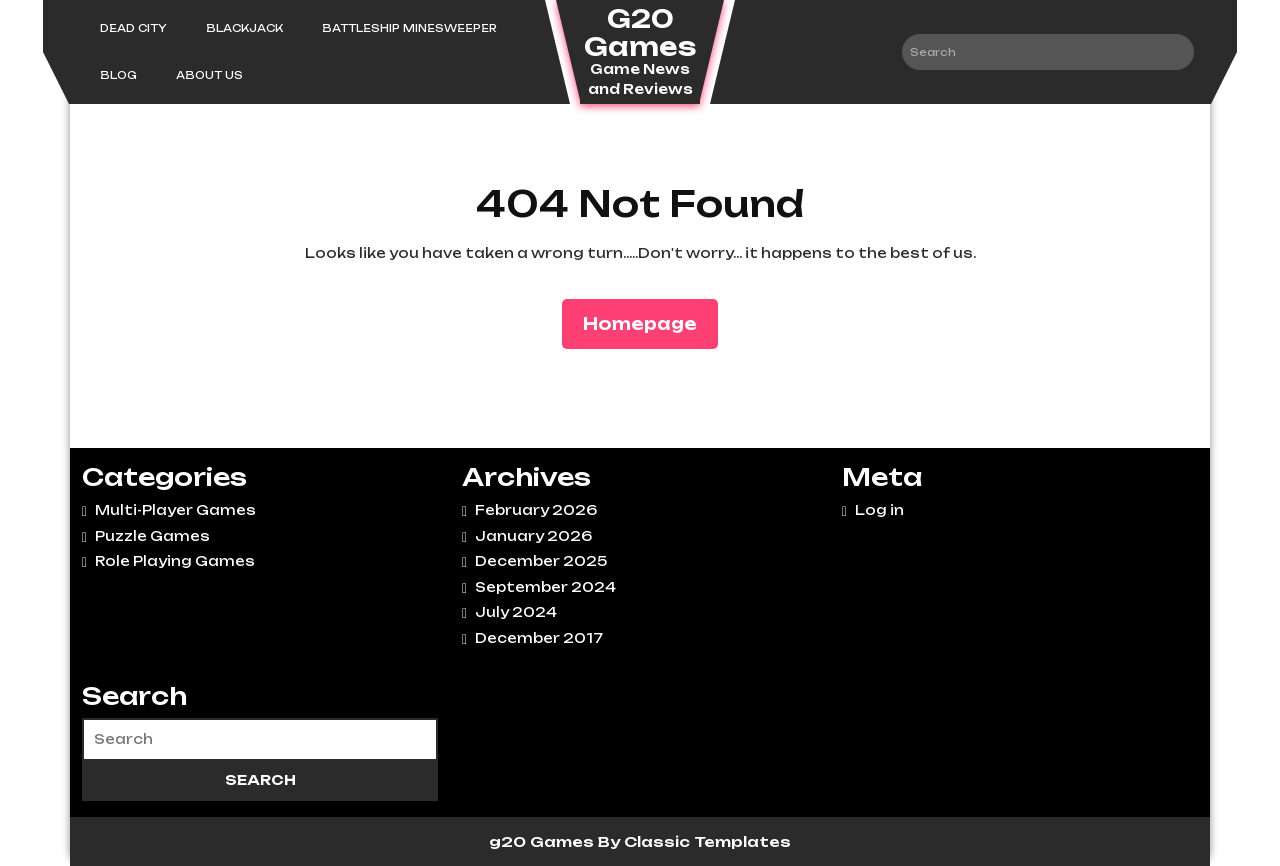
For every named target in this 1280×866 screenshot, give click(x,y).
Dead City (133, 28)
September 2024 (545, 587)
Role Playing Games (175, 561)
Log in (879, 510)
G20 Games (640, 32)
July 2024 (516, 612)
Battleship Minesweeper (409, 28)
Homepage (648, 322)
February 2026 (536, 510)
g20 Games (543, 841)
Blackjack (244, 28)
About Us (209, 75)
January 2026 (533, 536)
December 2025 (541, 561)
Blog (118, 75)
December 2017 (539, 638)
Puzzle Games (152, 536)
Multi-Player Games (175, 510)
